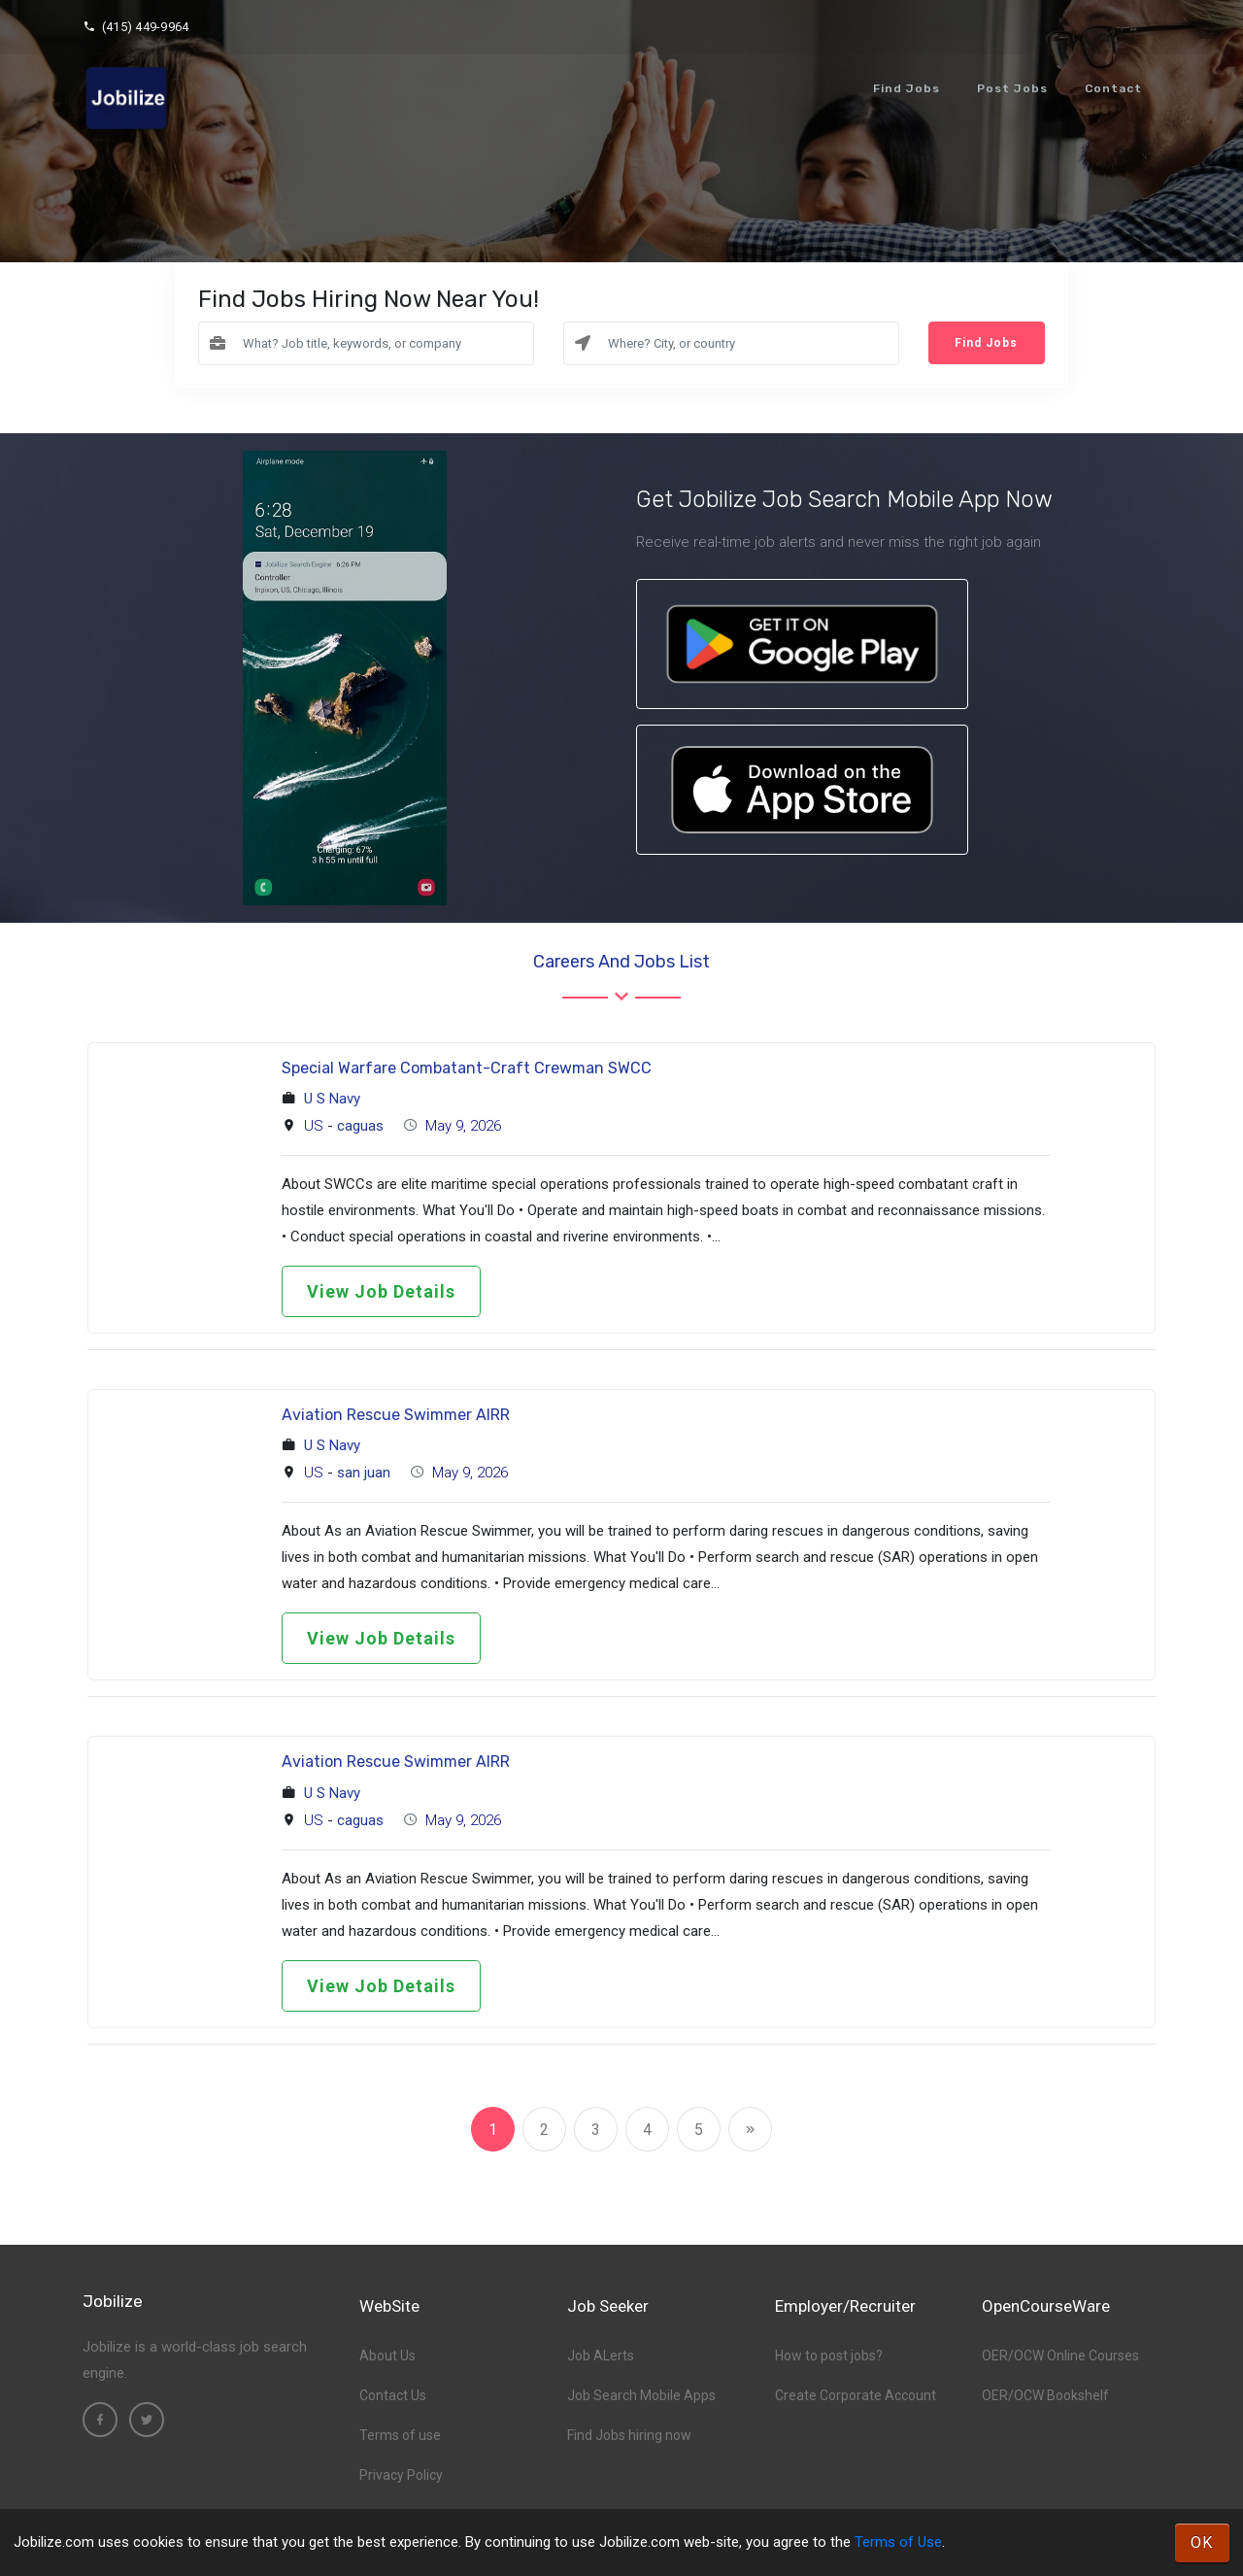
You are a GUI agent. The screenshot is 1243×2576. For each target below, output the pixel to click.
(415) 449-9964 (135, 26)
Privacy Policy (401, 2475)
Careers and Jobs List (621, 961)
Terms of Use (898, 2542)
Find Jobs (906, 88)
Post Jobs (1012, 88)
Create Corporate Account (855, 2395)
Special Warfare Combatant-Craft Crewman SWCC (467, 1068)
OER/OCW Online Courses (1060, 2355)
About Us (387, 2355)
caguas (360, 1126)
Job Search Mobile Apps (641, 2395)
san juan (363, 1472)
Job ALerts (600, 2355)
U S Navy (332, 1098)
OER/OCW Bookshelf (1045, 2395)
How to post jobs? (829, 2355)
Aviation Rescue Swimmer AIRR (396, 1415)
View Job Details (381, 1291)
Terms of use (400, 2435)
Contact (1113, 88)
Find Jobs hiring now (629, 2435)
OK (1202, 2542)
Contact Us (392, 2395)
